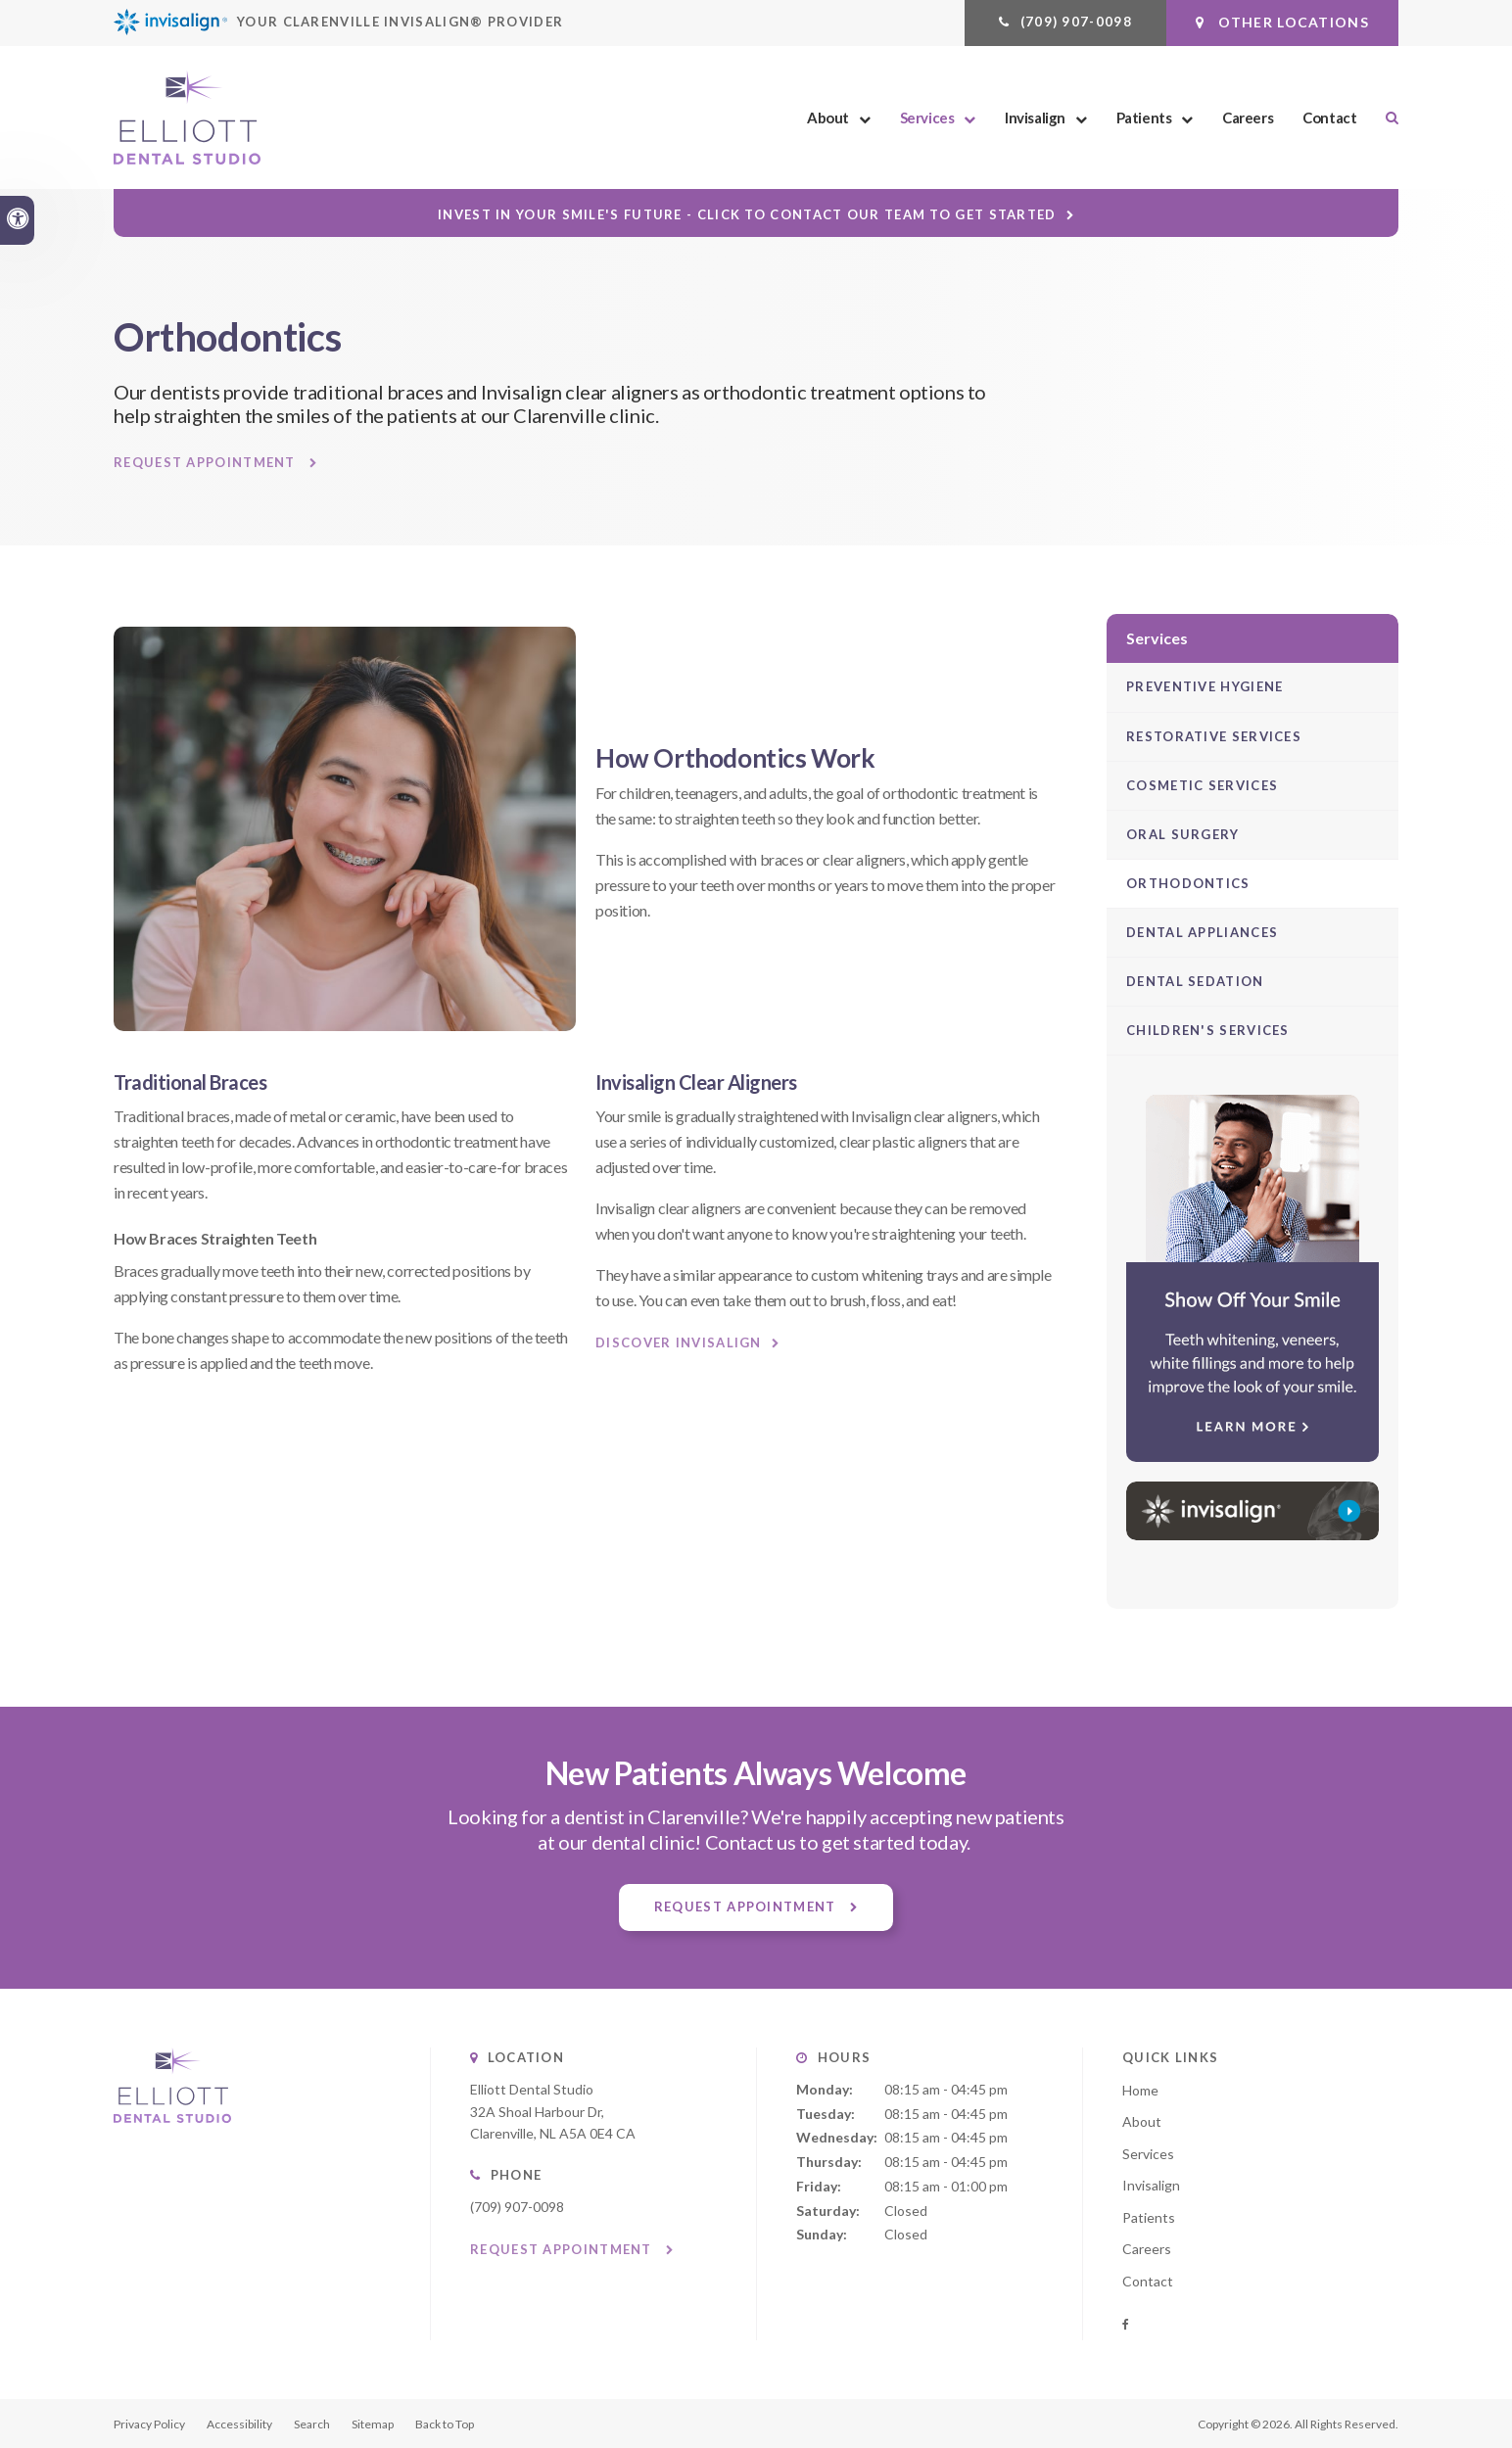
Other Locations (1282, 22)
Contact (1329, 117)
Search (312, 2424)
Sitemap (373, 2424)
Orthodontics (1188, 883)
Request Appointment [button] (207, 462)
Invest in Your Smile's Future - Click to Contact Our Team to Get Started (747, 214)
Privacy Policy (149, 2424)
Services (927, 117)
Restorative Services (1213, 736)
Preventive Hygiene (1204, 686)
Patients (1144, 117)
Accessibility (239, 2424)
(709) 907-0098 (1076, 21)
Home (1140, 2090)
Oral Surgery (1183, 834)
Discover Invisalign (678, 1342)
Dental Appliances (1202, 932)
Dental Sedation (1195, 981)
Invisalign (1035, 117)
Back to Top (444, 2424)
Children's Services (1208, 1030)
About (828, 117)
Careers (1247, 117)
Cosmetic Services (1202, 785)
